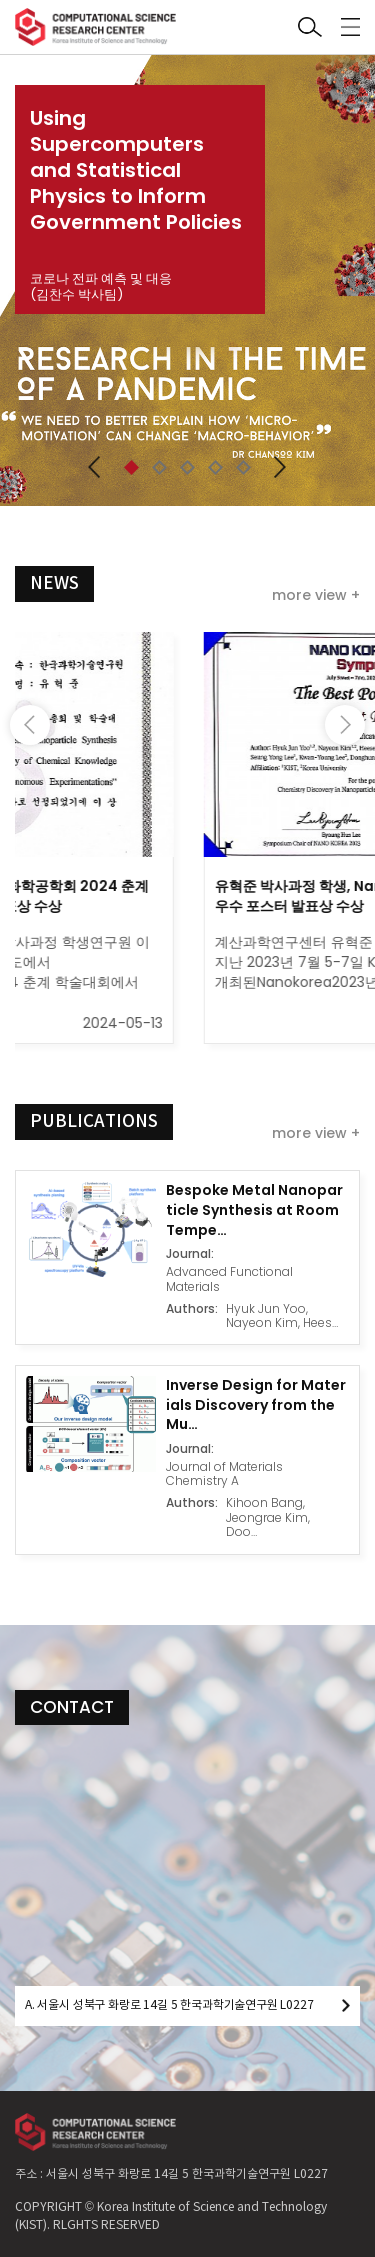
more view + (316, 595)
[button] (94, 467)
